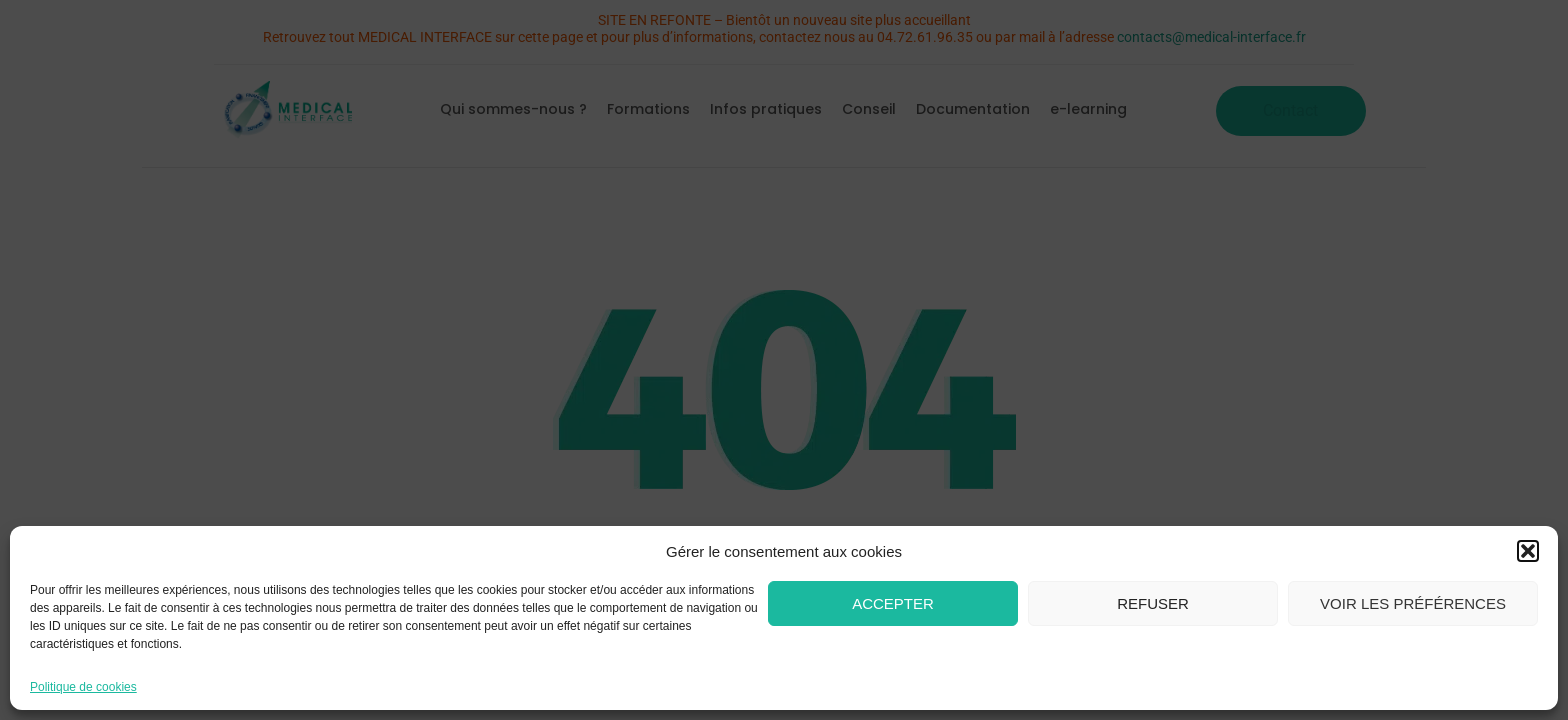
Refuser (1153, 603)
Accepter (893, 603)
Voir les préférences (1413, 603)
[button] (1528, 551)
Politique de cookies (83, 687)
